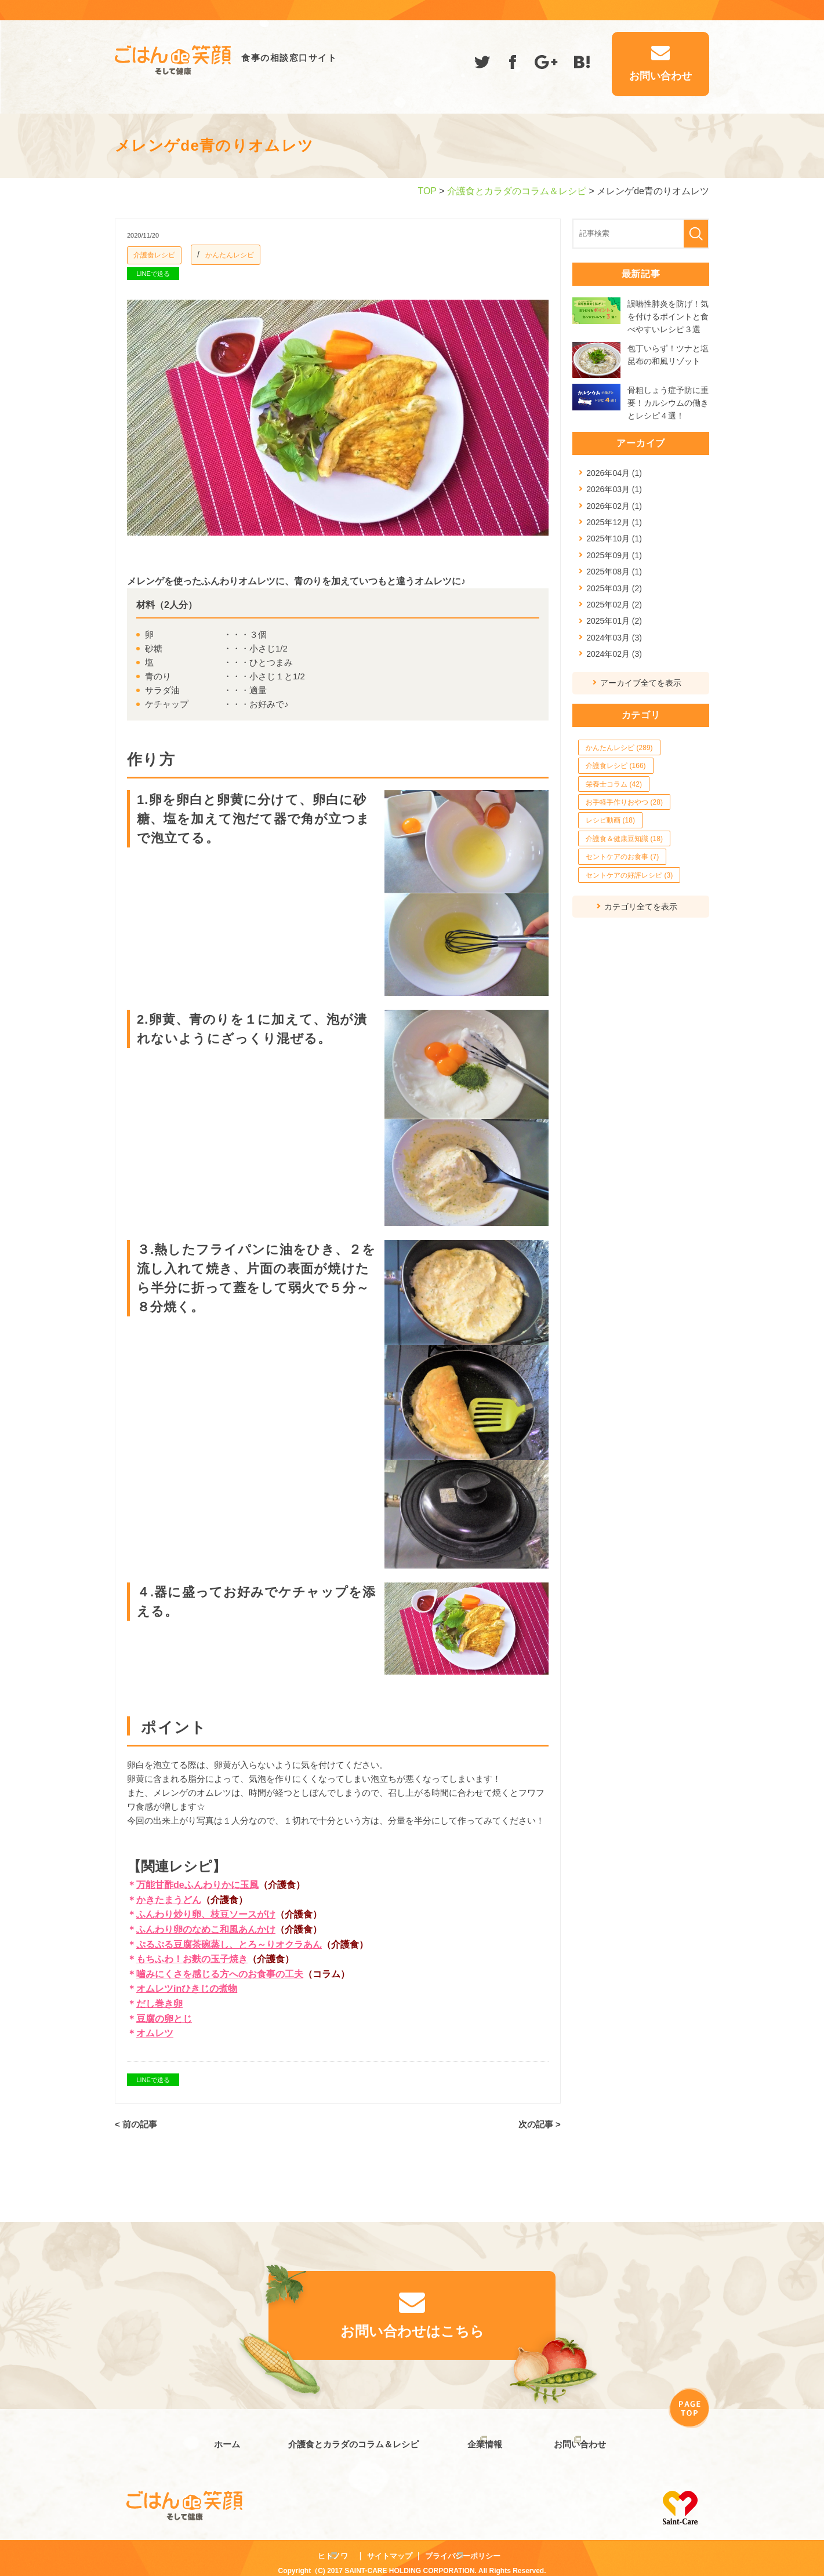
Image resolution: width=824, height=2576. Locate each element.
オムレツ (154, 2033)
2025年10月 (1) (614, 538)
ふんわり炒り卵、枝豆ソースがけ (205, 1914)
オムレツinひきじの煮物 (186, 1988)
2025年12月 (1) (614, 522)
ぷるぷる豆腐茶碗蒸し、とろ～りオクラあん (229, 1944)
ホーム (222, 2439)
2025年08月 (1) (614, 571)
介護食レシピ (154, 255)
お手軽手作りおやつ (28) (624, 802)
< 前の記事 (136, 2124)
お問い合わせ (580, 2439)
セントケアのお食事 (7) (622, 857)
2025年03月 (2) (614, 588)
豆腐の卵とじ (164, 2019)
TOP (427, 191)
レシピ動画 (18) (610, 820)
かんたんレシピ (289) (619, 748)
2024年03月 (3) (614, 637)
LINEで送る (152, 273)
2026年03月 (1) (614, 489)
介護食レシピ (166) (615, 766)
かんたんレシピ (229, 255)
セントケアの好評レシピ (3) (629, 875)
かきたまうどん (168, 1900)
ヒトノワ (333, 2546)
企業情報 (479, 2439)
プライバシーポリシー (462, 2546)
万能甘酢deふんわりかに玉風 (197, 1885)
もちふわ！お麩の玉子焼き (192, 1959)
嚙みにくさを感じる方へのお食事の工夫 (219, 1974)
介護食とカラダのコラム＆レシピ (516, 191)
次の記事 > (539, 2124)
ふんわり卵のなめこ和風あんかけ (205, 1929)
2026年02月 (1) (614, 506)
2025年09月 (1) (614, 555)
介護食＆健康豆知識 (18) (624, 839)
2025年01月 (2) (614, 620)
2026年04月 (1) (614, 473)
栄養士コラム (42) (614, 784)
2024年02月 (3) (614, 653)
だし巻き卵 (159, 2004)
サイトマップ (389, 2546)
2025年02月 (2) (614, 604)
